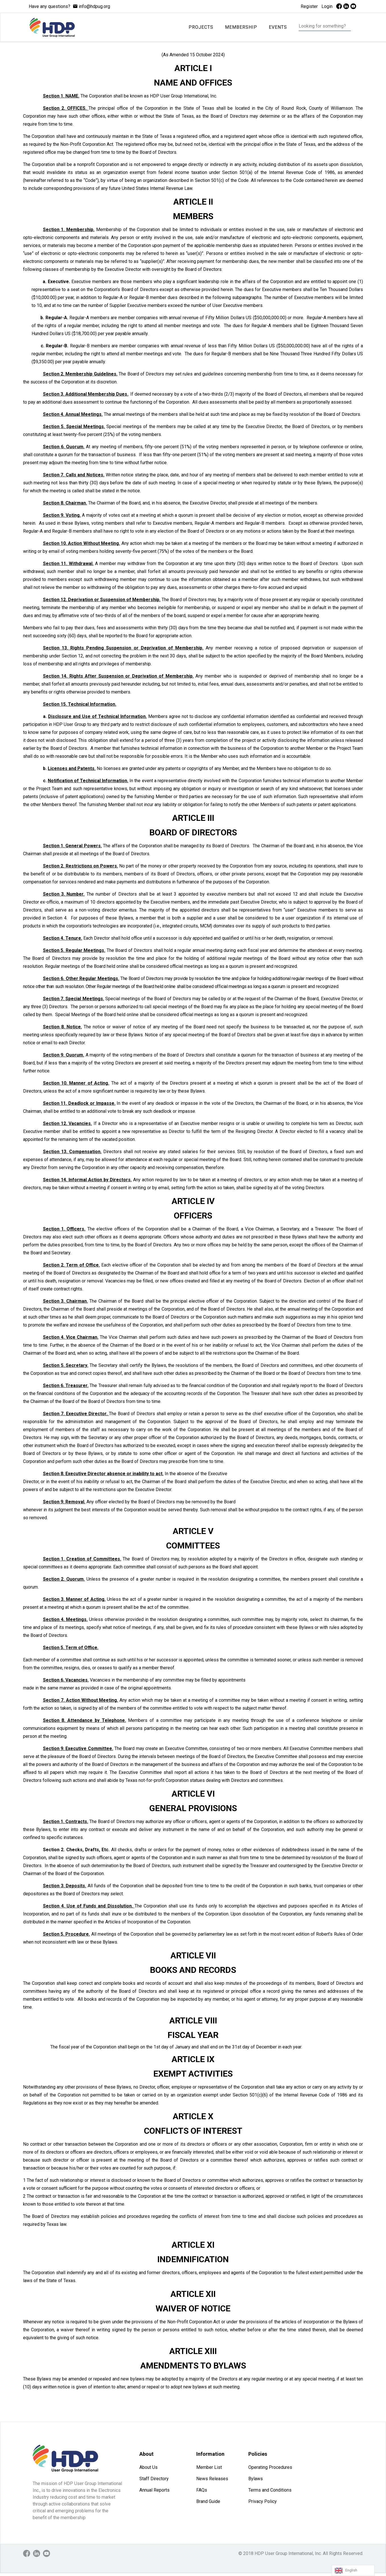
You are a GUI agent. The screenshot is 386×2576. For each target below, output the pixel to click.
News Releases (212, 2478)
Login (327, 6)
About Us (148, 2467)
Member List (209, 2467)
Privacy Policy (262, 2501)
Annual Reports (154, 2490)
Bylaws (255, 2478)
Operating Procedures (270, 2467)
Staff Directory (154, 2478)
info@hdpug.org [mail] (94, 6)
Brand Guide (208, 2501)
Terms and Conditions (270, 2490)
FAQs (201, 2490)
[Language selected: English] (353, 2570)
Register (309, 6)
